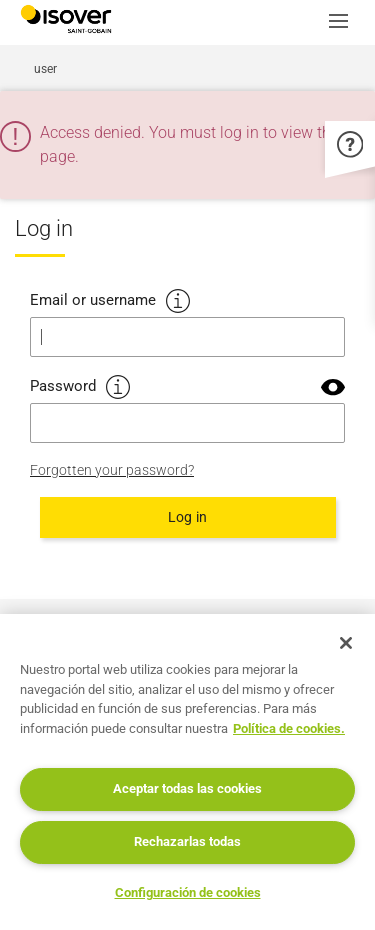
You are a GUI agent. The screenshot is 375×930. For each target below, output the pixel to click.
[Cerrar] (346, 643)
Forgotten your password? (112, 470)
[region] (187, 772)
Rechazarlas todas (187, 841)
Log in (187, 517)
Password (63, 386)
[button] (344, 23)
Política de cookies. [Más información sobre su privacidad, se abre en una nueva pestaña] (289, 728)
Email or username (93, 300)
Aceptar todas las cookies (187, 788)
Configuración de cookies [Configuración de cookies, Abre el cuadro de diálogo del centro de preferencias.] (188, 892)
